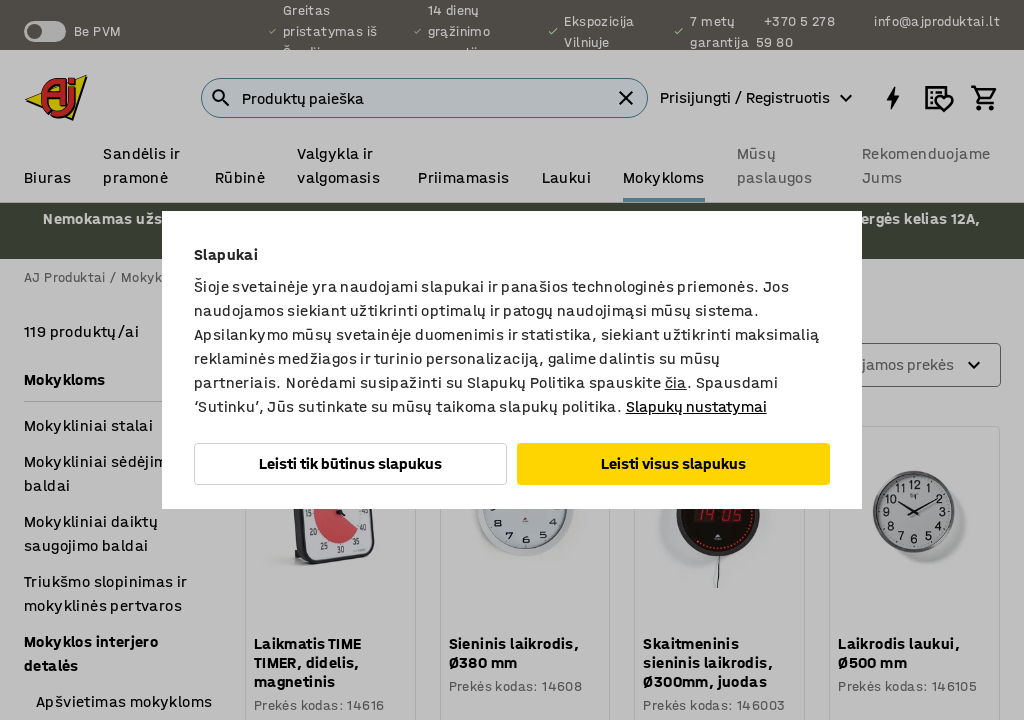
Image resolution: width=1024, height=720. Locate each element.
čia (676, 382)
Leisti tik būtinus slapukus (350, 463)
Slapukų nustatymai (696, 406)
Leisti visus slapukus (673, 463)
